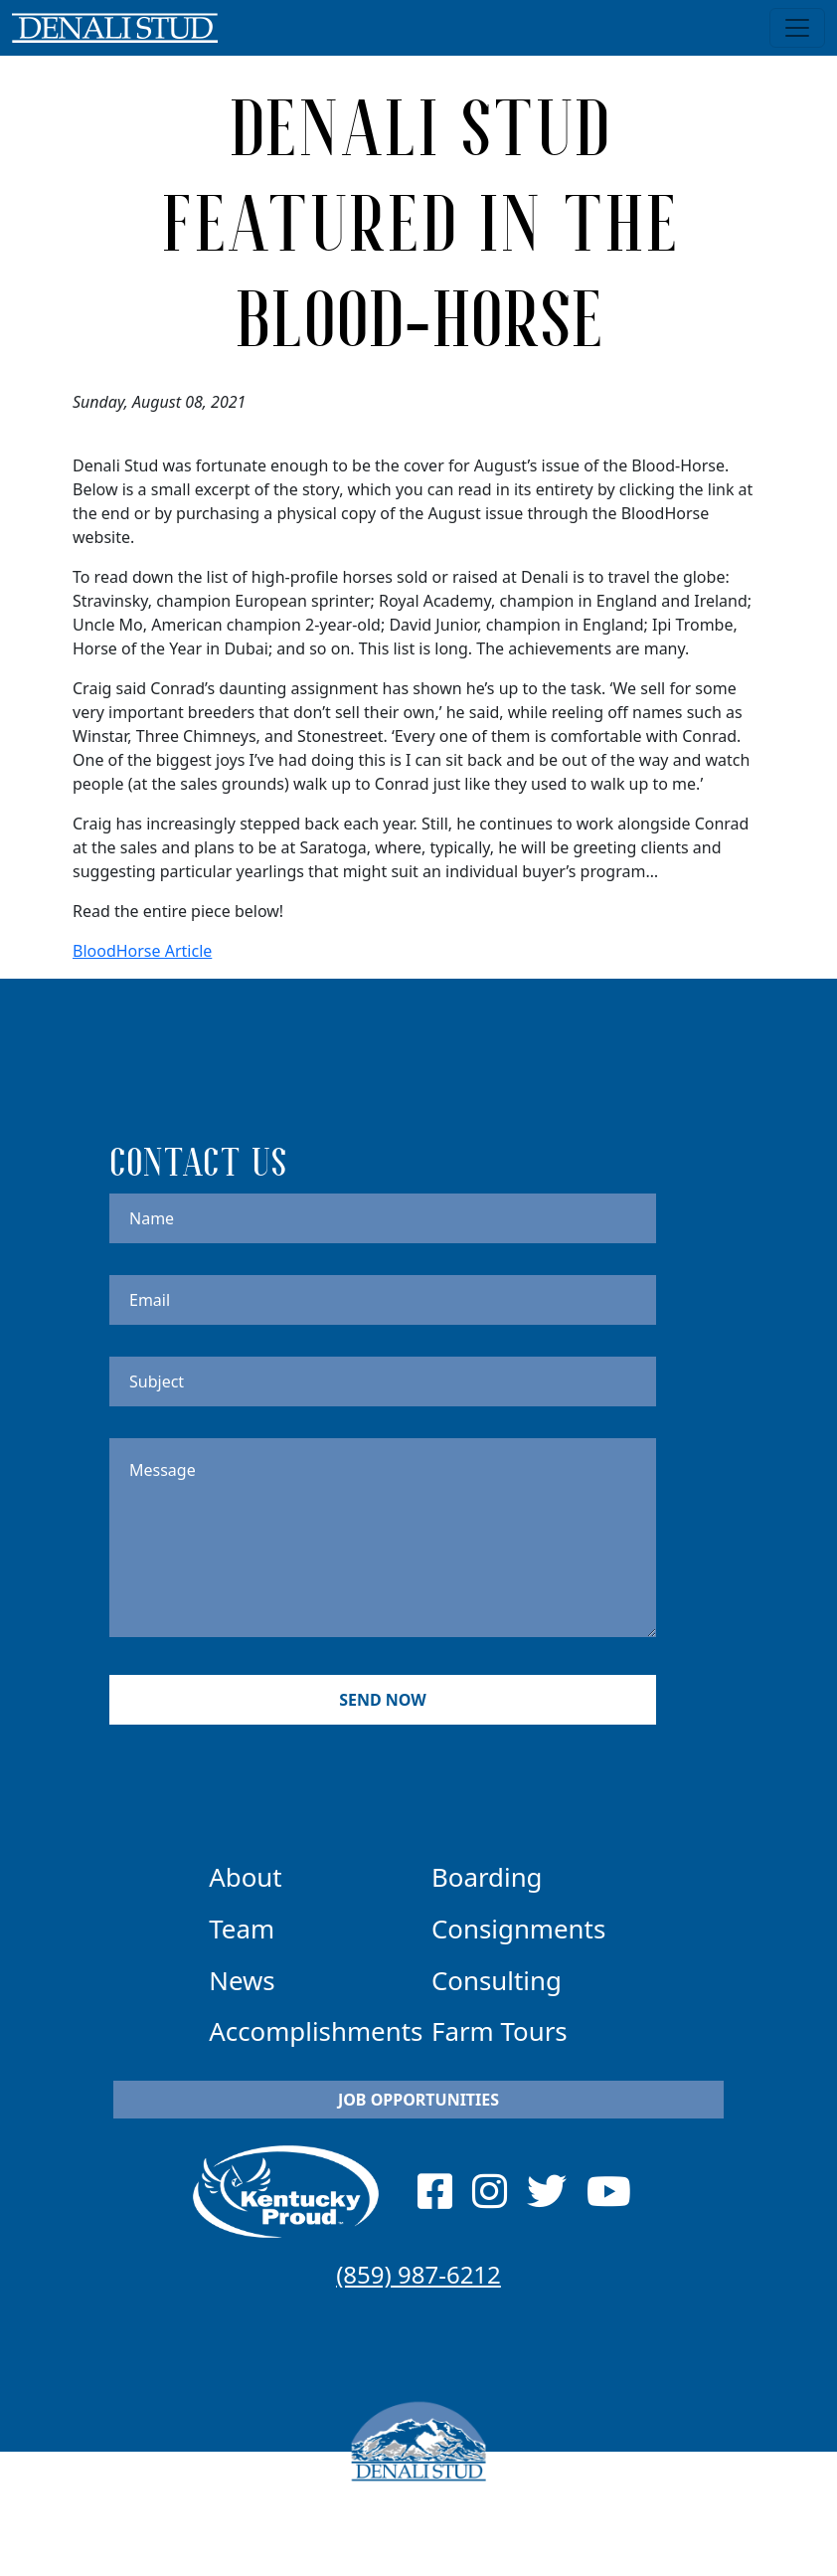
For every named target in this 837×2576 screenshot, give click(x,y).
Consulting (496, 1980)
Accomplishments (315, 2031)
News (241, 1980)
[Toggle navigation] (797, 28)
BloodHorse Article (142, 951)
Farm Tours (499, 2031)
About (245, 1877)
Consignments (518, 1928)
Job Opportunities (418, 2100)
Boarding (487, 1877)
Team (241, 1928)
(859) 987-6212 (418, 2274)
